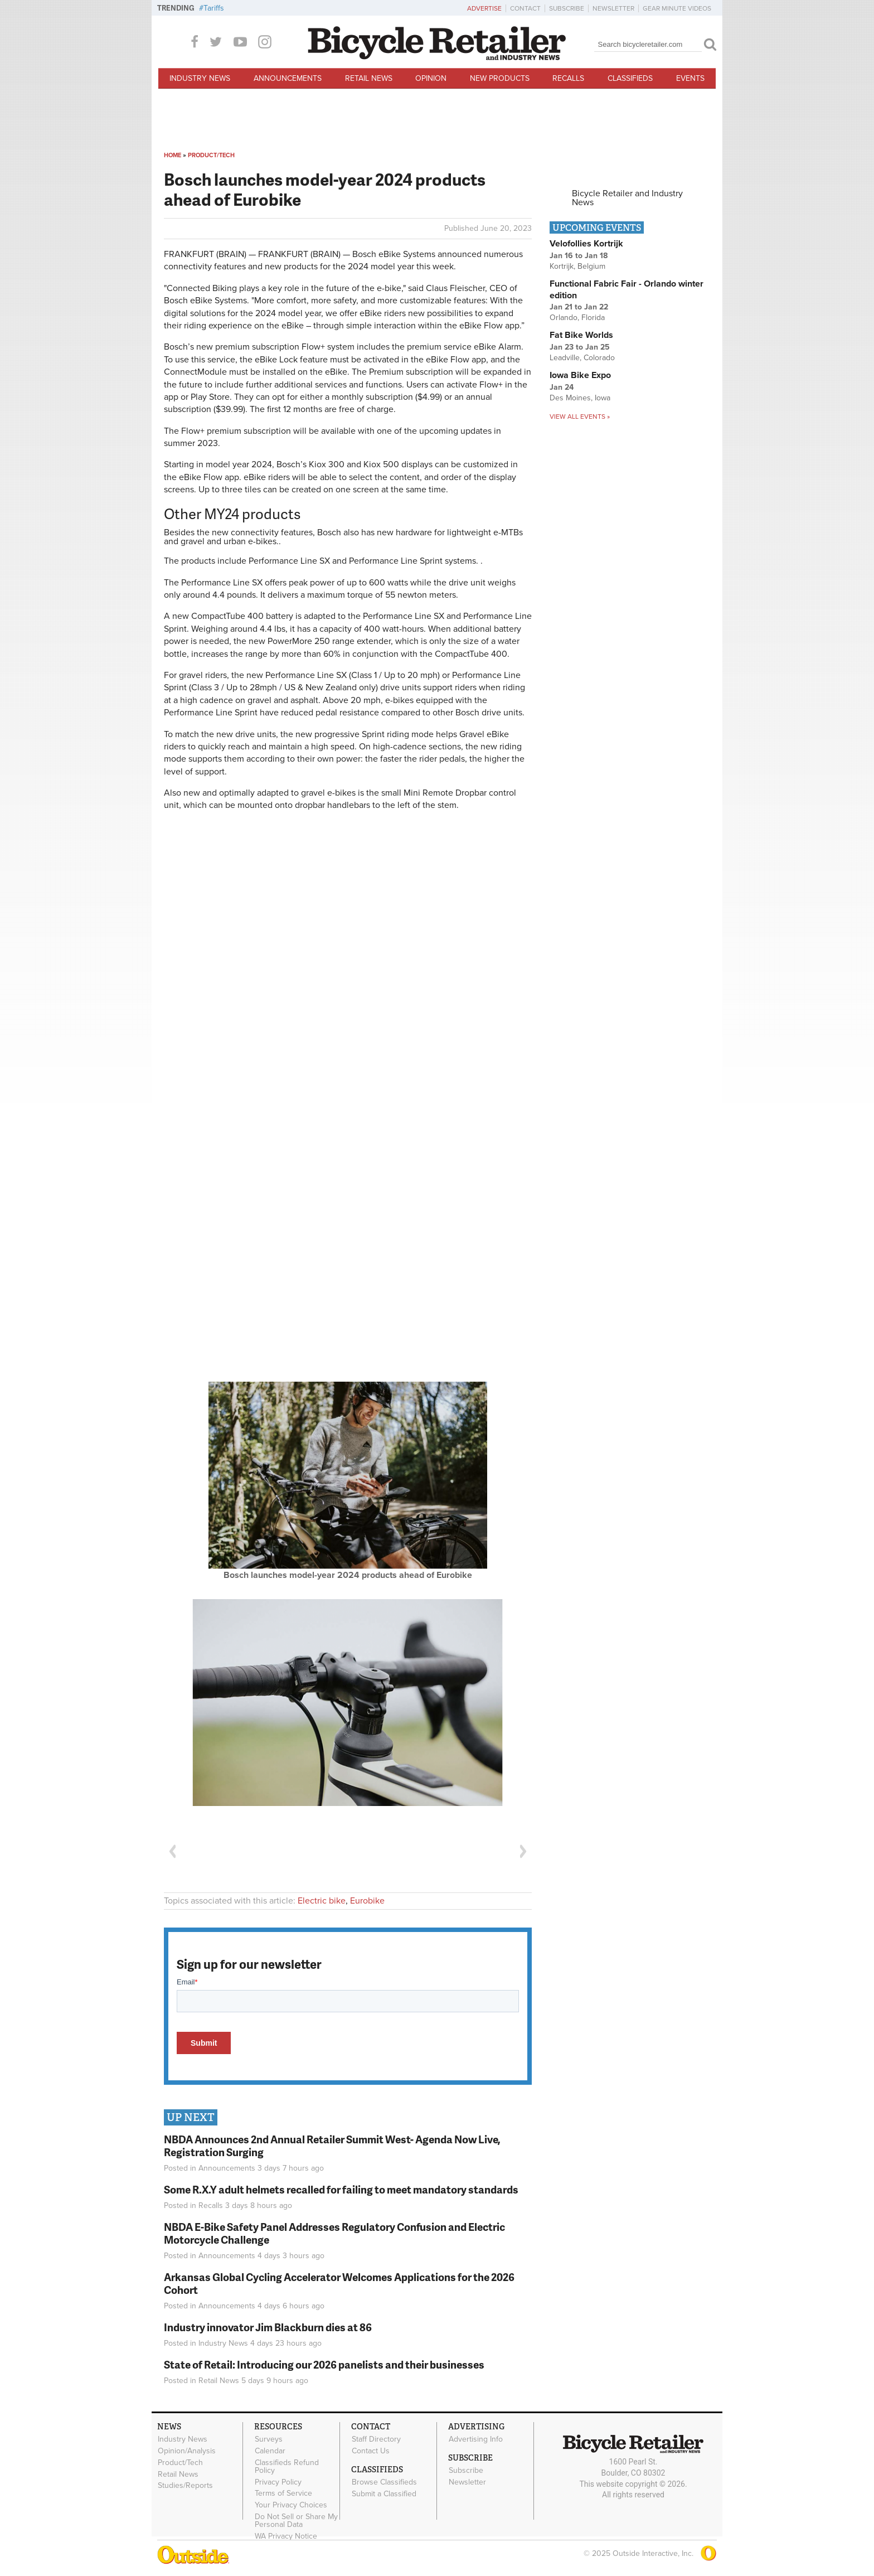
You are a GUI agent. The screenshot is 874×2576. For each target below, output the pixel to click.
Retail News (368, 78)
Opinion (430, 78)
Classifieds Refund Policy (287, 2466)
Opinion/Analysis (187, 2451)
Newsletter (613, 8)
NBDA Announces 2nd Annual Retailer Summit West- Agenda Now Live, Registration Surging (332, 2145)
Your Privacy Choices (291, 2505)
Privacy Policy (278, 2481)
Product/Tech (211, 155)
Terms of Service (283, 2493)
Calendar (270, 2451)
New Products (500, 78)
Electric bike (322, 1900)
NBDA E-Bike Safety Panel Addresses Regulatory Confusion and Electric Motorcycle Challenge (334, 2233)
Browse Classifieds (384, 2482)
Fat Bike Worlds (581, 335)
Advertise (484, 8)
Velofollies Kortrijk (586, 243)
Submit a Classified (384, 2493)
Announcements (288, 78)
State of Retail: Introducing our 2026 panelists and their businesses (324, 2364)
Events (690, 78)
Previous (172, 1851)
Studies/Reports (185, 2485)
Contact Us (371, 2451)
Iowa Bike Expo (580, 375)
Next (523, 1851)
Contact (525, 8)
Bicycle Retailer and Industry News (627, 198)
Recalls (568, 78)
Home (172, 155)
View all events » (580, 416)
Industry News (199, 78)
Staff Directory (376, 2439)
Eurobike (367, 1900)
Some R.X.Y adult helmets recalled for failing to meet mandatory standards (341, 2189)
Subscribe (566, 8)
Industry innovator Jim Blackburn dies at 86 (268, 2327)
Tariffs (213, 8)
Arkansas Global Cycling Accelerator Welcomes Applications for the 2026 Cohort (339, 2283)
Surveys (269, 2439)
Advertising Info (476, 2439)
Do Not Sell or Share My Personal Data (296, 2520)
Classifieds (630, 78)
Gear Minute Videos (677, 8)
